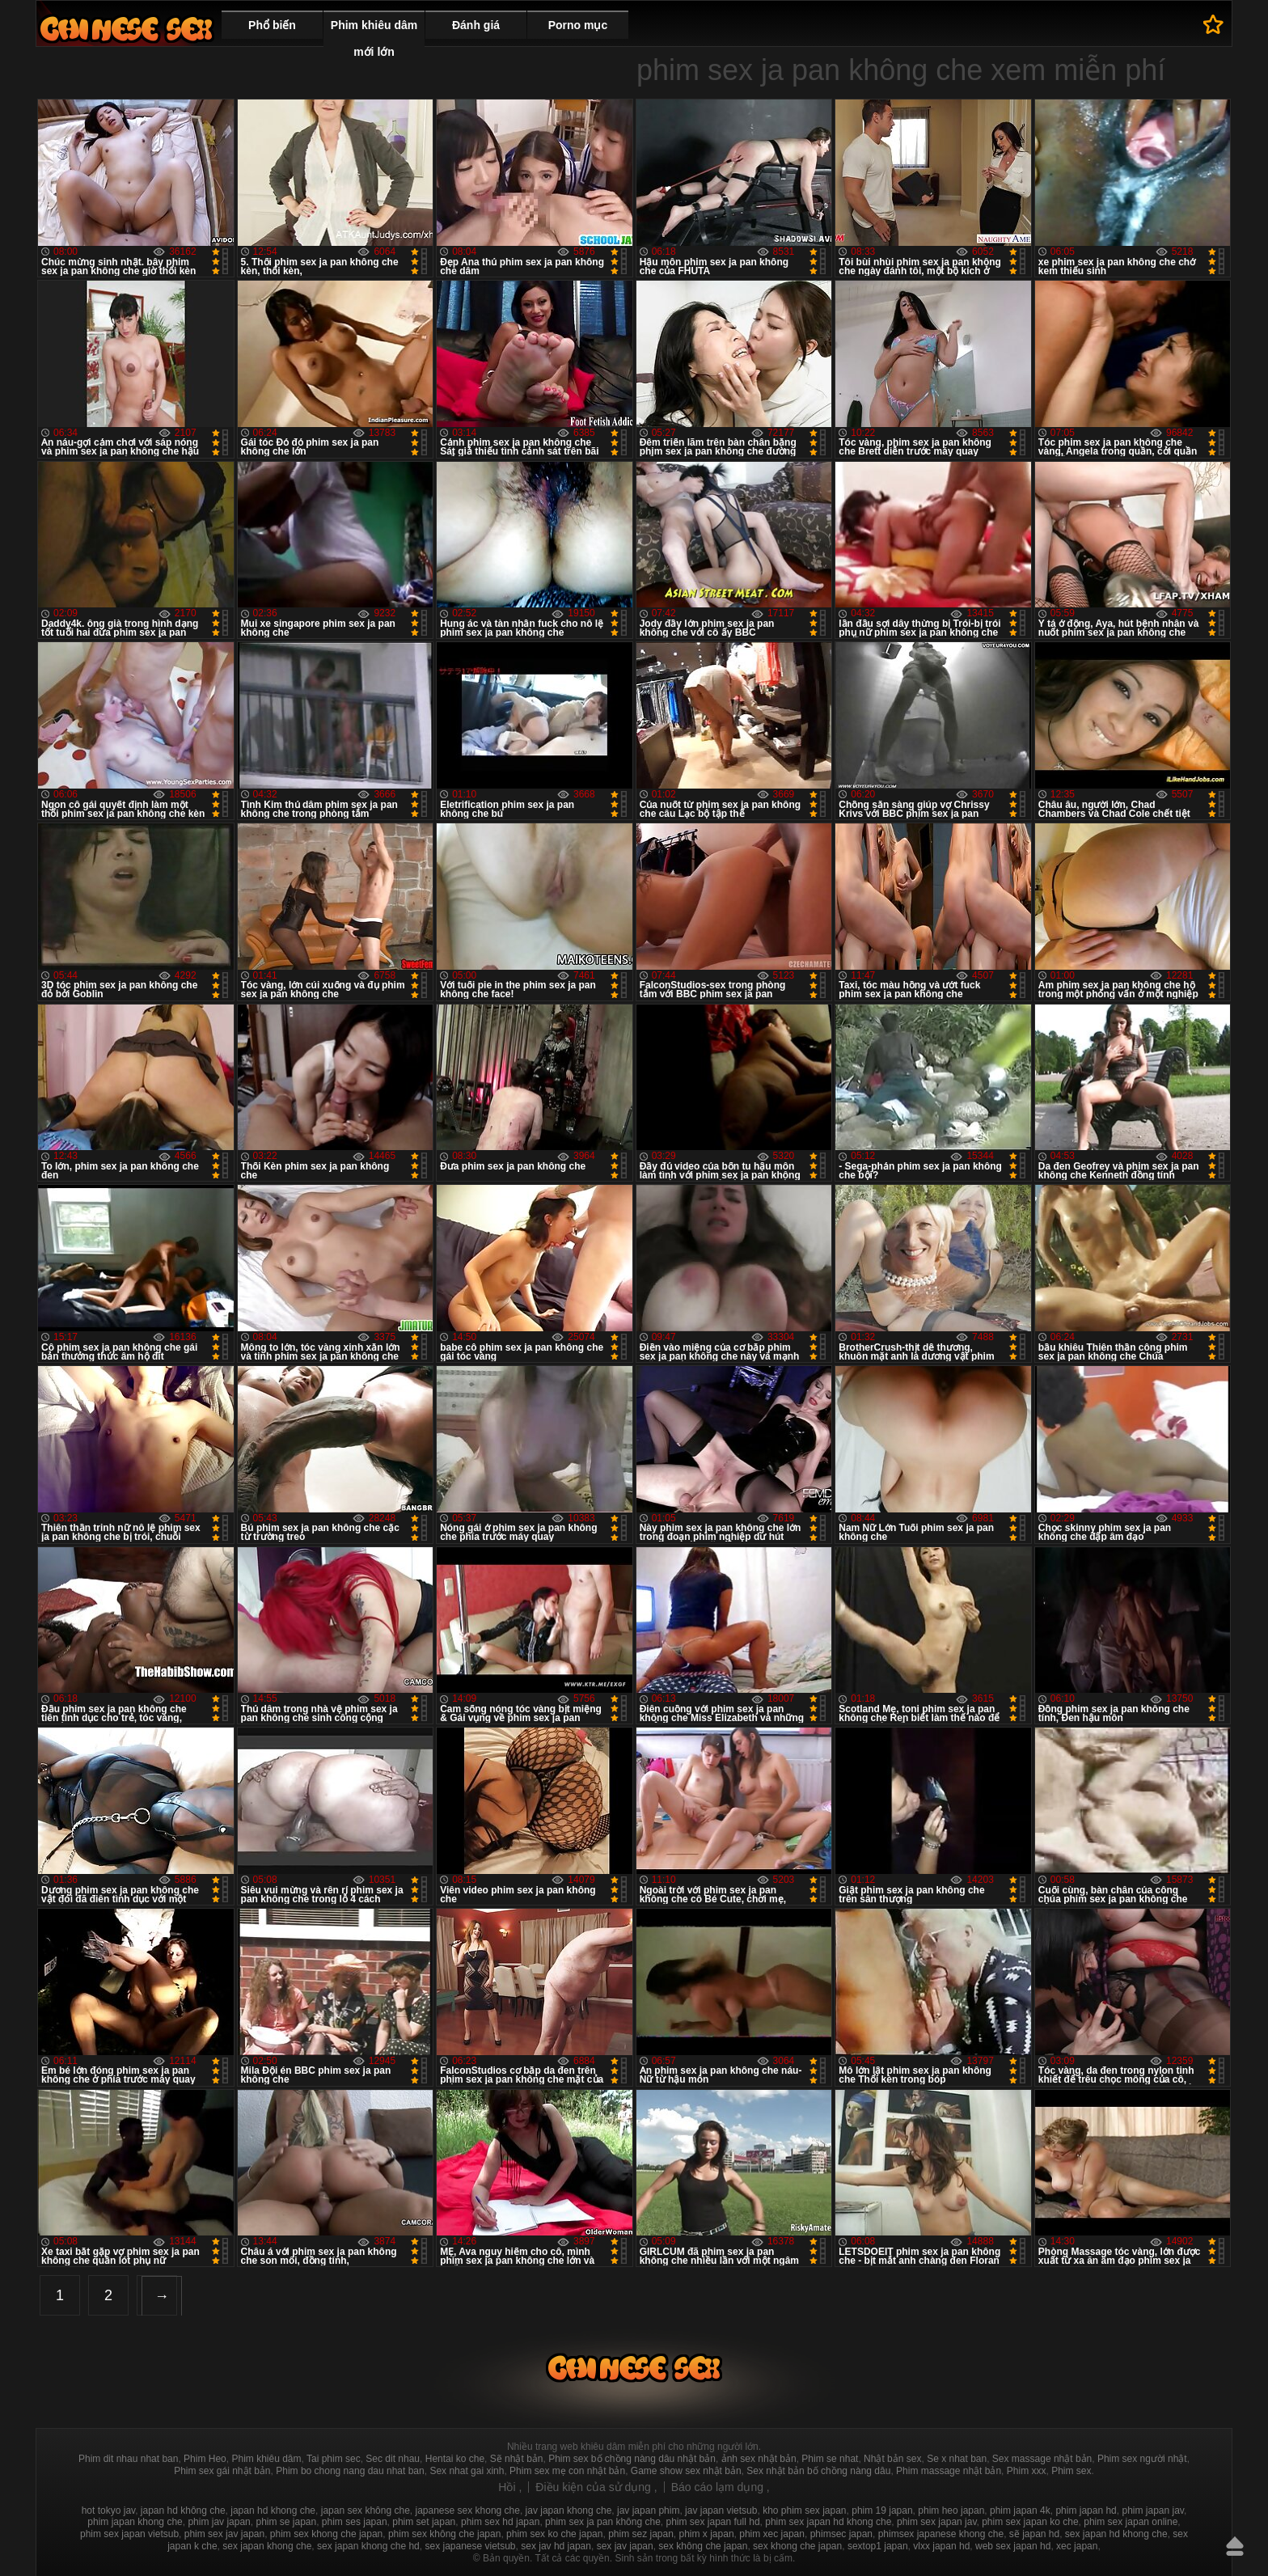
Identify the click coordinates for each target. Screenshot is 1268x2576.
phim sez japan (641, 2534)
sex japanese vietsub (470, 2546)
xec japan (1076, 2546)
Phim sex (1071, 2471)
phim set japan (423, 2521)
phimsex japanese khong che (941, 2534)
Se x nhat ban (957, 2458)
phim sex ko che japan (554, 2534)
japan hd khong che (272, 2510)
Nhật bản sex (892, 2458)
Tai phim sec (333, 2458)
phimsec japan (841, 2534)
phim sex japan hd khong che (828, 2521)
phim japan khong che (134, 2521)
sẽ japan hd (1034, 2534)
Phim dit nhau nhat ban (128, 2458)
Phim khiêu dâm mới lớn (374, 38)
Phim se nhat (829, 2458)
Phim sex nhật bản (126, 29)
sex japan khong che (266, 2546)
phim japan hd (1085, 2510)
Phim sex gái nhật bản (222, 2471)
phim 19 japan (882, 2510)
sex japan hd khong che (1116, 2534)
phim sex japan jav (937, 2521)
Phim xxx (1026, 2471)
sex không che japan (702, 2546)
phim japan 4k (1020, 2510)
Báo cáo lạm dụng (719, 2487)
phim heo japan (951, 2510)
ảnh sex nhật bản (759, 2458)
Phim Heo (205, 2458)
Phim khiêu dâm (266, 2458)
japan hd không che (183, 2510)
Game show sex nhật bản (686, 2471)
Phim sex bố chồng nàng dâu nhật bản (632, 2458)
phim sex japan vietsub (129, 2534)
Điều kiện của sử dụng (594, 2487)
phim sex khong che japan (326, 2534)
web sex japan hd (1012, 2546)
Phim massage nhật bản (948, 2471)
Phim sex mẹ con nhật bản (567, 2471)
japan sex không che (365, 2510)
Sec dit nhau (393, 2458)
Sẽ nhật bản (516, 2458)
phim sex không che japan (444, 2534)
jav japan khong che (569, 2510)
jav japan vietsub (721, 2510)
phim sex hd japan (500, 2521)
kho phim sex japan (804, 2510)
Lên (1235, 2546)
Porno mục (578, 25)
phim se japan (286, 2521)
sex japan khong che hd (368, 2546)
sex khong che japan (797, 2546)
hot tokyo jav (108, 2510)
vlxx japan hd (941, 2546)
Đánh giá (476, 25)
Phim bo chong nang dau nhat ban (350, 2471)
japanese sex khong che (467, 2510)
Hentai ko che (454, 2458)
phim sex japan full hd (712, 2521)
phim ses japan (354, 2521)
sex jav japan (625, 2546)
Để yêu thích (1213, 24)
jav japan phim (648, 2510)
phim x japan (706, 2534)
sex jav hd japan (556, 2546)
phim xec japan (772, 2534)
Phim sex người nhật (1142, 2458)
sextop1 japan (877, 2546)
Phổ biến (272, 25)
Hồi (508, 2487)
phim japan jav (1153, 2510)
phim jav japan (219, 2521)
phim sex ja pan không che (603, 2521)
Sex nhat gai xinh (466, 2471)
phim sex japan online (1130, 2521)
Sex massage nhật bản (1042, 2458)
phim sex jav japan (224, 2534)
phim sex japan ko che (1030, 2521)
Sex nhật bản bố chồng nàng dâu (818, 2471)
